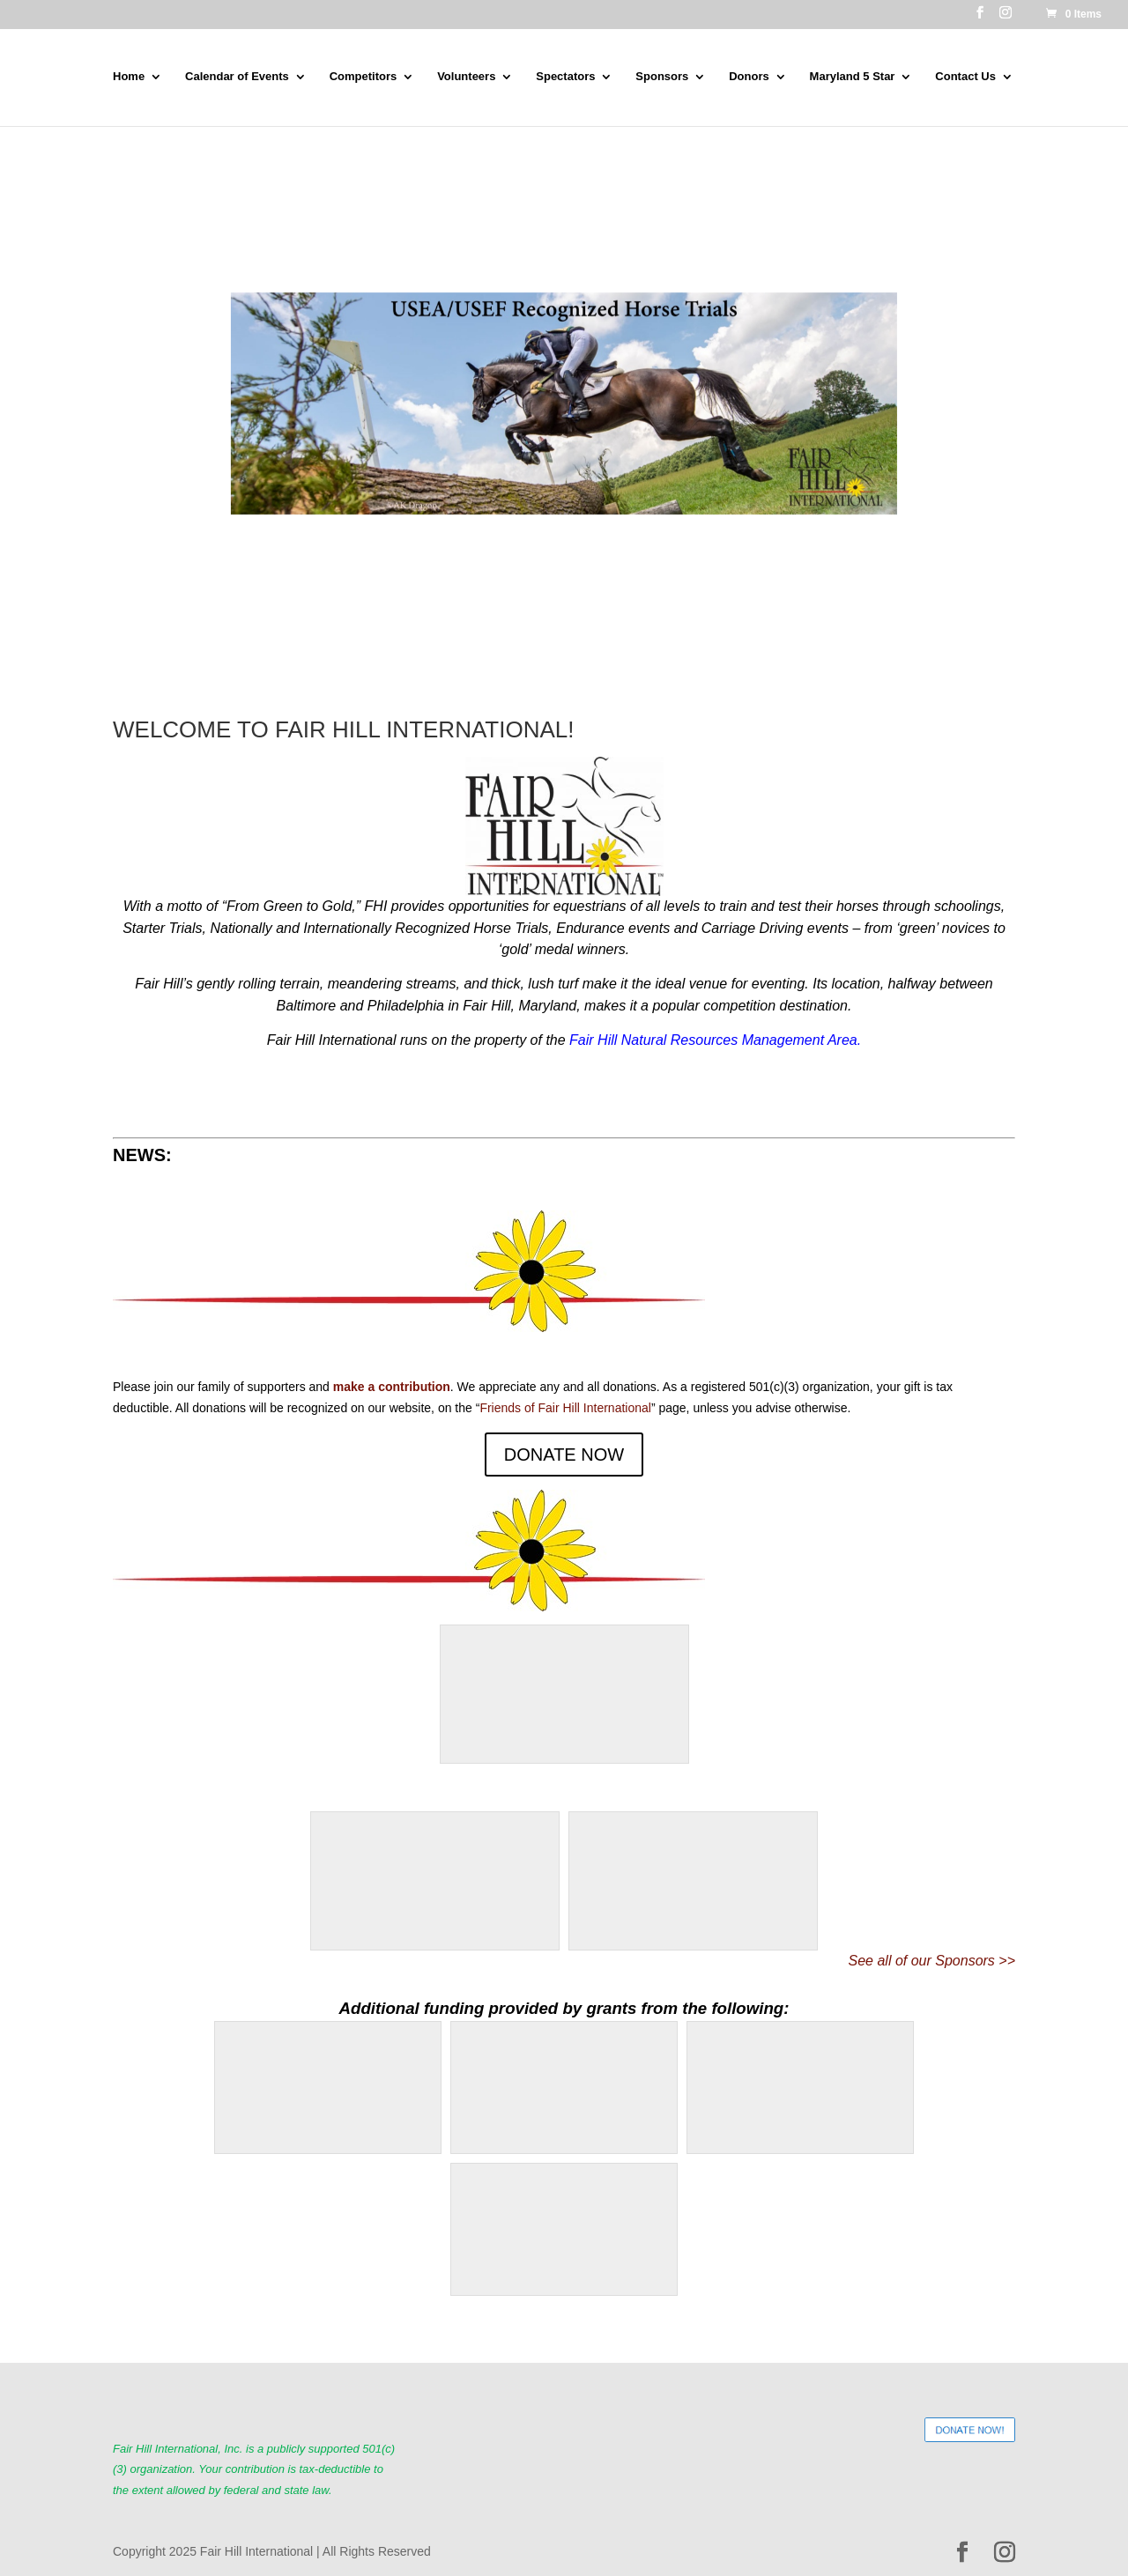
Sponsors (661, 76)
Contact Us (965, 76)
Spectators (565, 76)
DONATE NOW (564, 1454)
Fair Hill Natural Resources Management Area (713, 1040)
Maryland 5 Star (852, 76)
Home (129, 76)
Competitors (363, 76)
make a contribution (391, 1387)
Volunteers (466, 76)
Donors (749, 76)
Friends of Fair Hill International (565, 1408)
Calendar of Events (237, 76)
